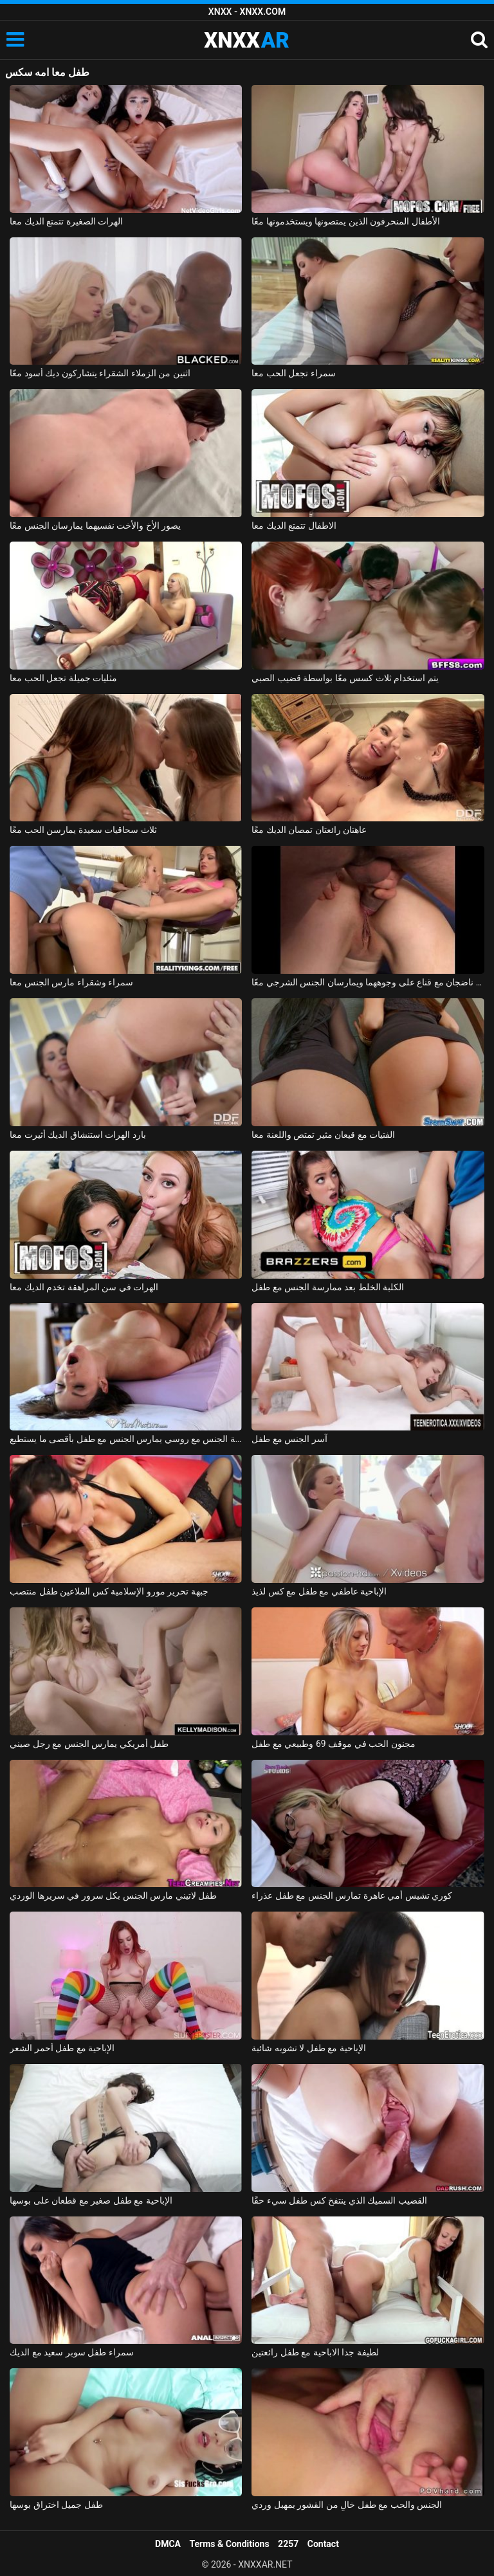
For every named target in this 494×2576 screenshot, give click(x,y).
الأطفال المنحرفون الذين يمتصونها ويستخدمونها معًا (345, 221)
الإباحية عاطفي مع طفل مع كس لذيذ (319, 1591)
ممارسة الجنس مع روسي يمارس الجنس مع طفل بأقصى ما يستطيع (126, 1439)
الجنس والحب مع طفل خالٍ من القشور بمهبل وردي (347, 2504)
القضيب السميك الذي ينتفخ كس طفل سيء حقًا (339, 2200)
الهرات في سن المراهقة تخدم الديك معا (84, 1287)
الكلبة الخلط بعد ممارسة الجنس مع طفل (328, 1287)
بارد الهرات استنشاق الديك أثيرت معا (77, 1134)
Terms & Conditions (230, 2544)
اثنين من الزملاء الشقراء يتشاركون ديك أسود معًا (100, 373)
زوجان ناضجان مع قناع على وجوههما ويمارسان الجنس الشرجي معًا (368, 982)
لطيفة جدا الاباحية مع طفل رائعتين (315, 2352)
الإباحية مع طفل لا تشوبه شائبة (308, 2048)
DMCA (168, 2544)
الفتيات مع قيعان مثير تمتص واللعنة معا (323, 1134)
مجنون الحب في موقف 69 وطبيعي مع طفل (333, 1744)
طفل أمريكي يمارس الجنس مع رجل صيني (89, 1744)
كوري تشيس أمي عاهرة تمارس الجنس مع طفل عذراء (352, 1895)
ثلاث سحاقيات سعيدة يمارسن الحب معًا (83, 830)
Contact (323, 2544)
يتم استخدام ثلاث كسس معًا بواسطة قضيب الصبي (345, 678)
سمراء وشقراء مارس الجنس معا (71, 982)
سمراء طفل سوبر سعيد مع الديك (71, 2352)
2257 (288, 2544)
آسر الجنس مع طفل (289, 1439)
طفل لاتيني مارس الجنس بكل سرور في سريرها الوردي (113, 1895)
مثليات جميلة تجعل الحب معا (63, 678)
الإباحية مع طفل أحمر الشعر (62, 2048)
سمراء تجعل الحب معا (293, 373)
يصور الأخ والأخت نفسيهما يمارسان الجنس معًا (95, 525)
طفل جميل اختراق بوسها (56, 2504)
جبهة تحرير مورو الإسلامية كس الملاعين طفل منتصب (109, 1591)
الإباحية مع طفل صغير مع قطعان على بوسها (91, 2200)
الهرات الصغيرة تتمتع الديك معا (66, 221)
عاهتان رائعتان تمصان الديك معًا (309, 830)
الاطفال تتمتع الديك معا (294, 525)
